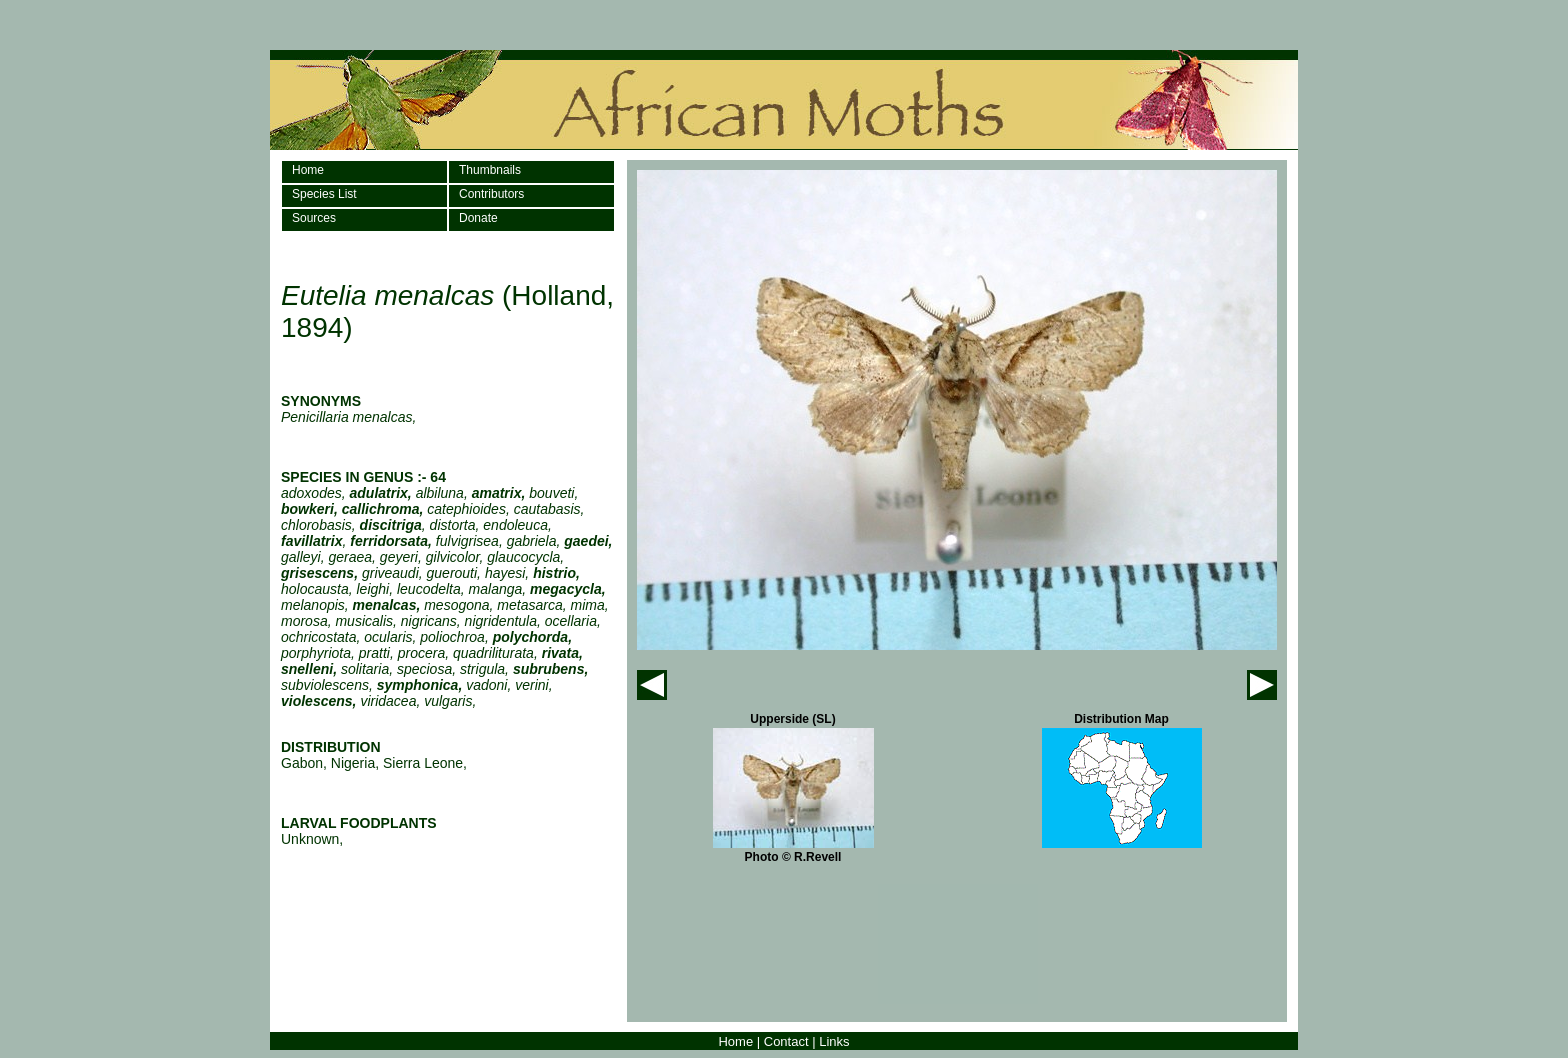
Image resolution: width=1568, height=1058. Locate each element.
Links (834, 1041)
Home (308, 170)
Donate (478, 218)
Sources (314, 218)
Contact (786, 1041)
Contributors (491, 194)
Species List (324, 194)
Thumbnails (490, 170)
